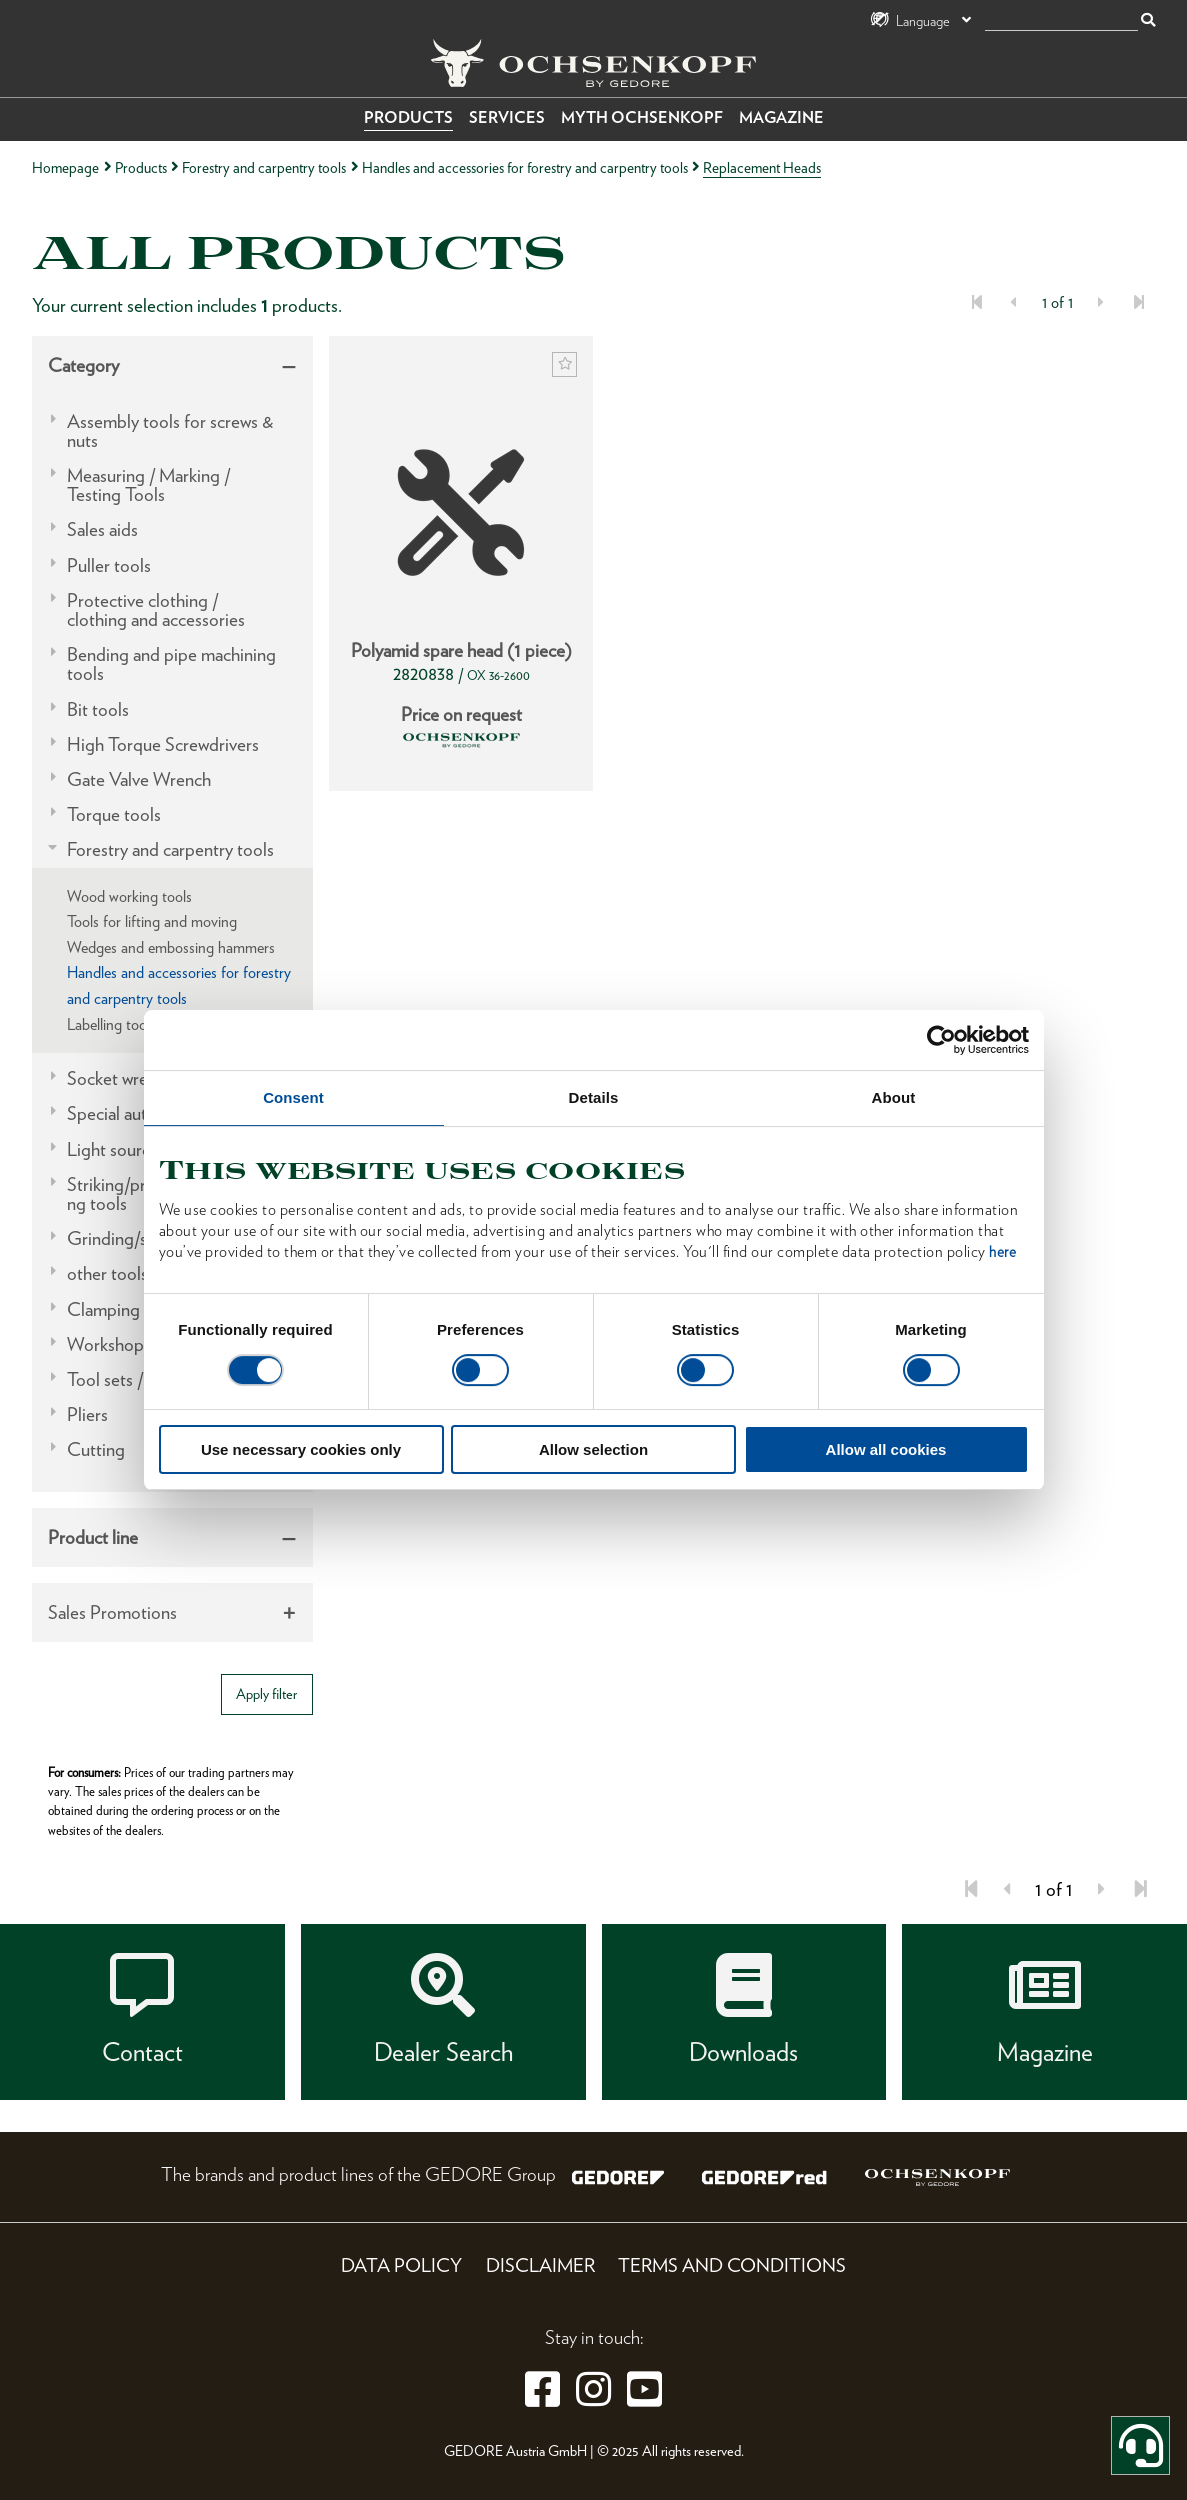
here (1002, 1252)
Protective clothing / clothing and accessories (156, 610)
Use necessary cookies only (301, 1449)
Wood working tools (129, 896)
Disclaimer (540, 2265)
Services (507, 117)
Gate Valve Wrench (139, 779)
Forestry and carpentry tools (264, 167)
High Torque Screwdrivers (163, 744)
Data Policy (401, 2265)
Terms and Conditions (732, 2265)
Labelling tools (111, 1024)
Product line (93, 1537)
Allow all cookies (886, 1449)
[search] (1061, 21)
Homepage (65, 167)
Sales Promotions (112, 1612)
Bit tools (98, 709)
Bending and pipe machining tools (171, 664)
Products (408, 117)
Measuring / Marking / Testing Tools (148, 485)
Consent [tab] (293, 1097)
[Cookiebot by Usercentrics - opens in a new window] (941, 1040)
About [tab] (894, 1097)
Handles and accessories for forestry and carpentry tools (525, 167)
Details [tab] (594, 1097)
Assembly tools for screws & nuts (170, 431)
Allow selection (593, 1449)
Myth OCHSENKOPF (642, 117)
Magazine (781, 117)
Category (83, 365)
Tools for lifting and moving (152, 921)
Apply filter (266, 1693)
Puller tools (109, 565)
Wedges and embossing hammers (171, 947)
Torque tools (114, 814)
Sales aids (102, 529)
